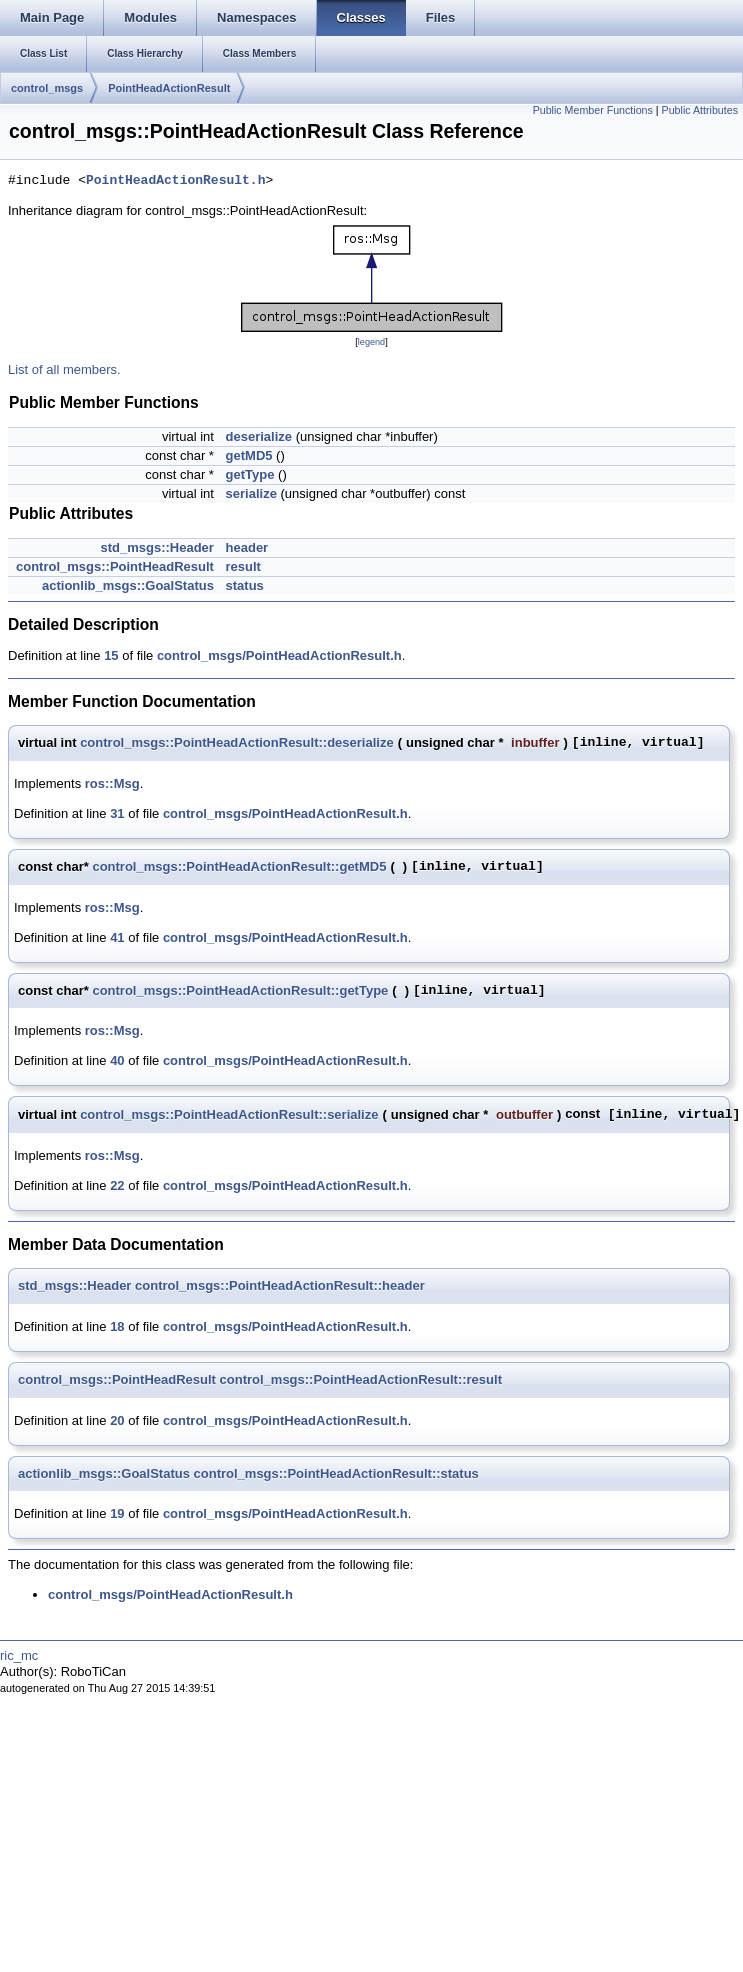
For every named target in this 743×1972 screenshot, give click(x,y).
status (245, 585)
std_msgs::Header (156, 547)
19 (117, 1513)
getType (250, 474)
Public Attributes (700, 110)
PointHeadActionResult (169, 88)
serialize (251, 493)
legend (371, 342)
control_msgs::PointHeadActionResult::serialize (229, 1114)
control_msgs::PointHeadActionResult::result (361, 1379)
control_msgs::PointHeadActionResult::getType (240, 990)
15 (111, 655)
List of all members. (64, 369)
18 (117, 1326)
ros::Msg (112, 783)
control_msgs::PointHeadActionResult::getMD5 (239, 866)
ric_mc (19, 1655)
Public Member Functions (593, 110)
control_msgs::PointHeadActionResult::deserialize (237, 742)
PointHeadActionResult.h (175, 181)
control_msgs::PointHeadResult (115, 566)
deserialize (259, 436)
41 (117, 937)
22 (117, 1185)
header (247, 547)
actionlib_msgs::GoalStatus (128, 585)
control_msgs (47, 88)
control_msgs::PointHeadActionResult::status (336, 1473)
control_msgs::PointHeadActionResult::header (280, 1285)
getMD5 (249, 455)
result (243, 566)
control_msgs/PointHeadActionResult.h (279, 655)
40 (117, 1060)
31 (117, 813)
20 (117, 1420)
